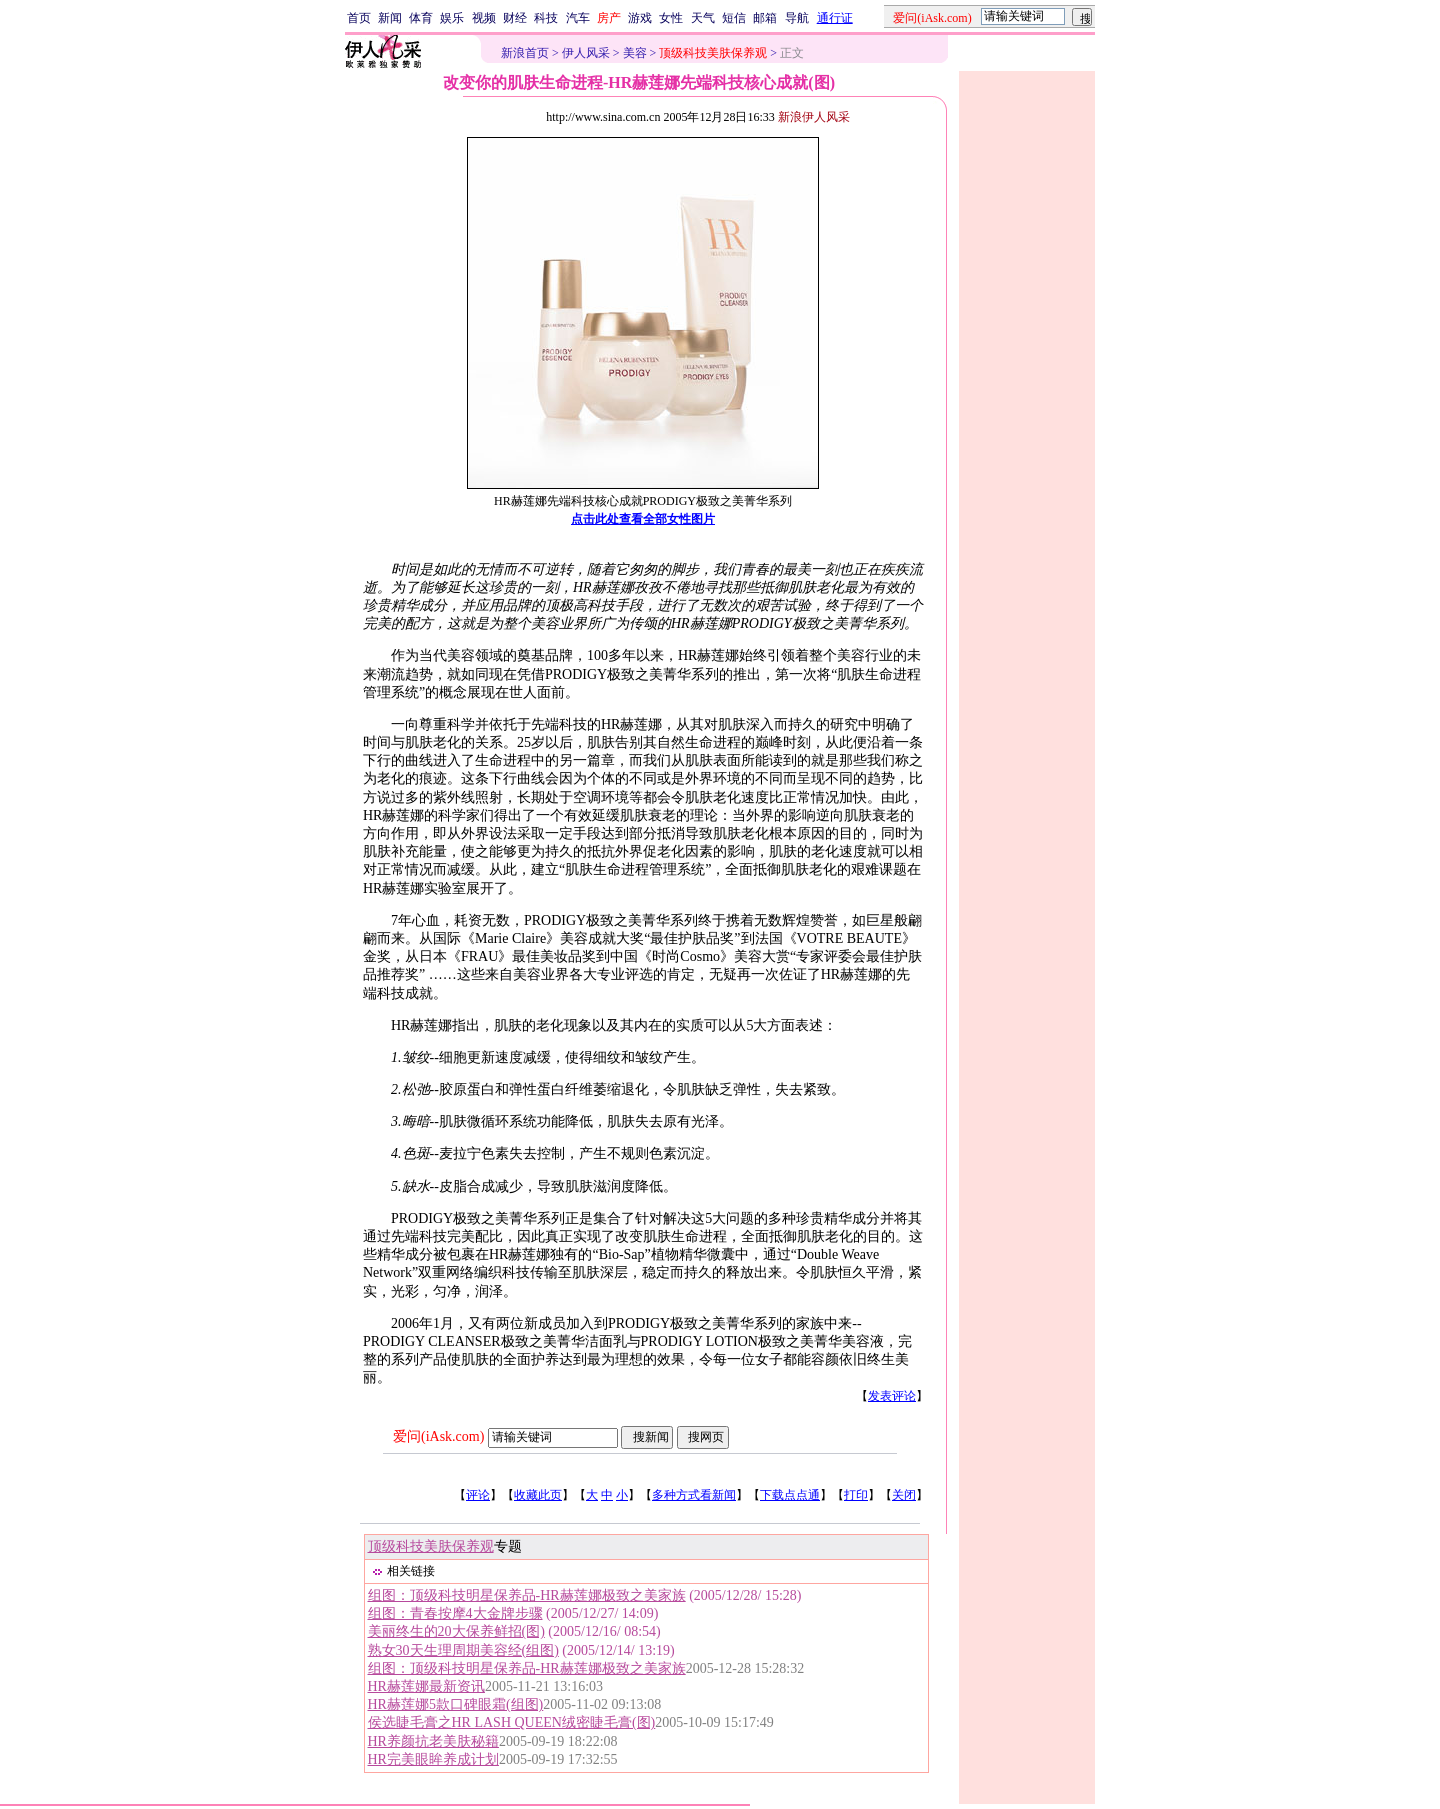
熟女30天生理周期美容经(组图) (463, 1650)
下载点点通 (790, 1495)
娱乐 (452, 18)
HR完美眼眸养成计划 (433, 1759)
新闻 (390, 18)
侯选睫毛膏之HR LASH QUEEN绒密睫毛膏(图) (512, 1722)
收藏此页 (538, 1495)
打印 (856, 1495)
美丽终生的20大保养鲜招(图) (456, 1631)
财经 (515, 18)
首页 (359, 18)
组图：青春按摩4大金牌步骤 (455, 1613)
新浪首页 (525, 53)
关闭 (904, 1495)
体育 (421, 18)
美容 (635, 53)
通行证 (835, 18)
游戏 (640, 18)
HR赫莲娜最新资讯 (426, 1686)
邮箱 (765, 18)
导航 (797, 18)
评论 (478, 1495)
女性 (671, 18)
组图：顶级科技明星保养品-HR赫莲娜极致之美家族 (527, 1595)
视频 (484, 18)
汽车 (578, 18)
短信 (734, 18)
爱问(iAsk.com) (438, 1436)
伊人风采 (586, 53)
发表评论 (892, 1396)
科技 (546, 18)
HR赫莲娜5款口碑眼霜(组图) (456, 1704)
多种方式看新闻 (694, 1495)
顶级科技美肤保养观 (431, 1546)
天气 (703, 18)
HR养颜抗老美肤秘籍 (433, 1741)
